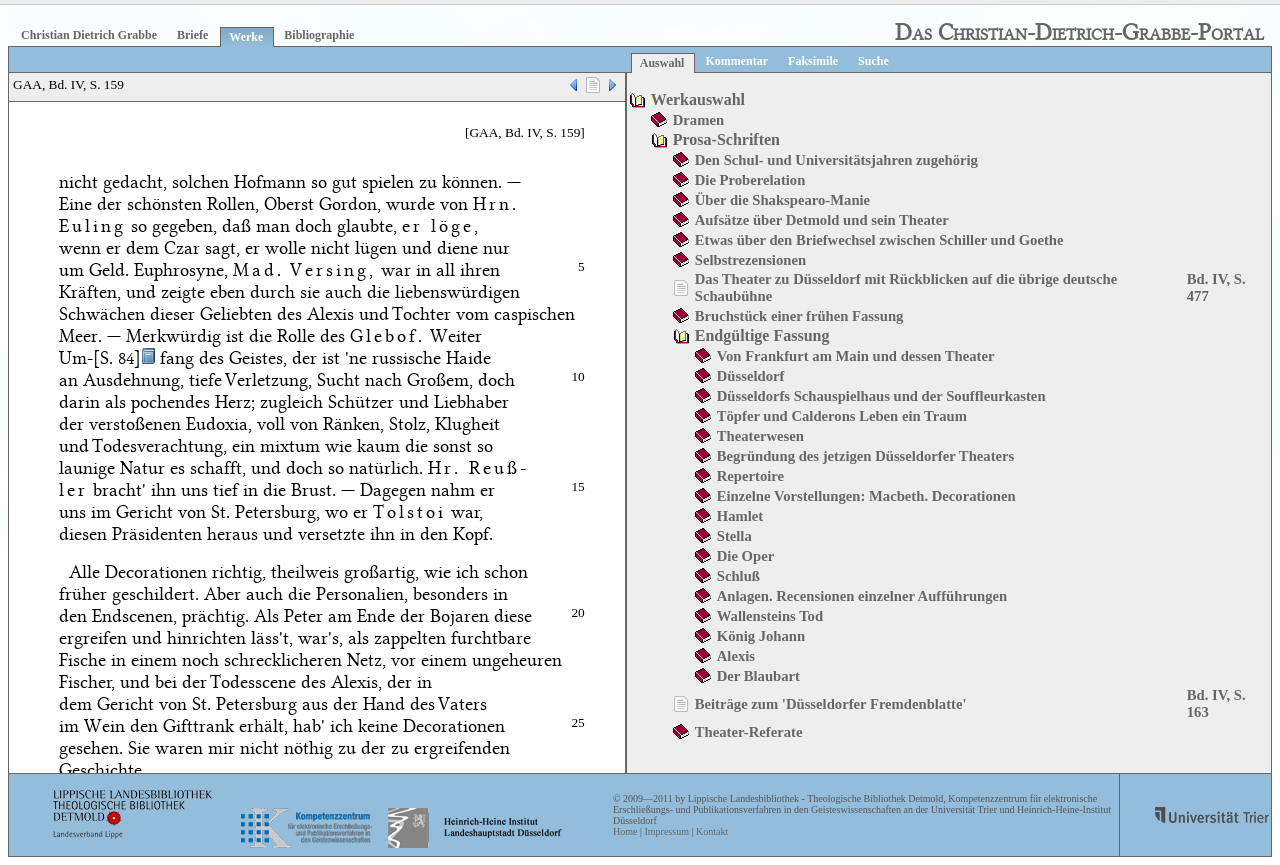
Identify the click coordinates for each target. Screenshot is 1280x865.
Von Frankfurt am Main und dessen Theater (856, 356)
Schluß (738, 576)
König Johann (761, 636)
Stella (734, 536)
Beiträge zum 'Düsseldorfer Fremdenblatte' (831, 704)
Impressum (666, 831)
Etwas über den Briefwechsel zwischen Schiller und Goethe (879, 240)
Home (625, 831)
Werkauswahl (698, 99)
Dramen (698, 120)
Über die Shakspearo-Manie (782, 200)
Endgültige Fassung (762, 335)
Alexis (736, 656)
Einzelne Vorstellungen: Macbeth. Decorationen (866, 496)
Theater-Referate (749, 732)
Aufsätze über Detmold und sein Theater (822, 220)
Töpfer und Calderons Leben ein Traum (842, 416)
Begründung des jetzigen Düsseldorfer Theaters (865, 456)
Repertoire (750, 476)
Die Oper (745, 556)
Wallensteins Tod (770, 616)
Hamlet (740, 516)
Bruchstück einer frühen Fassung (799, 316)
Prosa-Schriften (726, 139)
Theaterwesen (760, 436)
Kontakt (712, 831)
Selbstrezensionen (750, 260)
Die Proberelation (750, 180)
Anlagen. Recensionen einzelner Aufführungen (862, 596)
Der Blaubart (758, 676)
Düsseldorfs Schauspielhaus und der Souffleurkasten (881, 396)
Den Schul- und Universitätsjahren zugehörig (836, 160)
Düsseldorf (751, 376)
